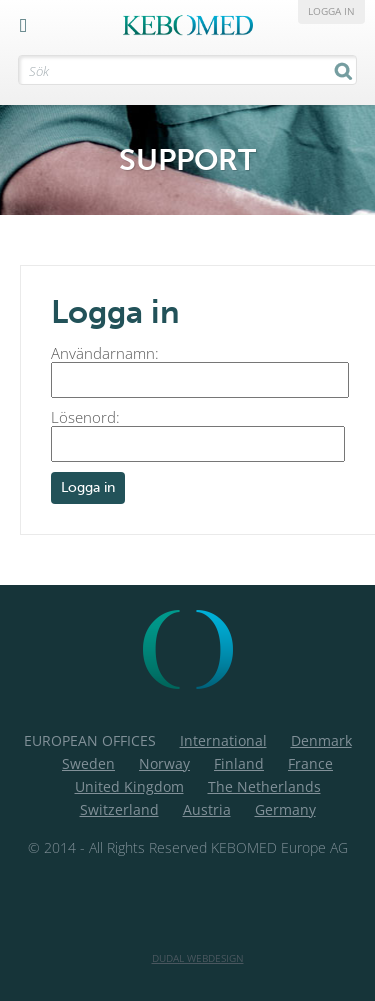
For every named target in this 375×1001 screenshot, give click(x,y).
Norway (164, 763)
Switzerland (119, 809)
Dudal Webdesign (198, 958)
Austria (207, 809)
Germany (285, 809)
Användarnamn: (200, 371)
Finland (239, 763)
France (310, 763)
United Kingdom (129, 786)
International (223, 740)
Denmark (321, 740)
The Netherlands (264, 786)
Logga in (331, 11)
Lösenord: (198, 435)
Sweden (88, 763)
